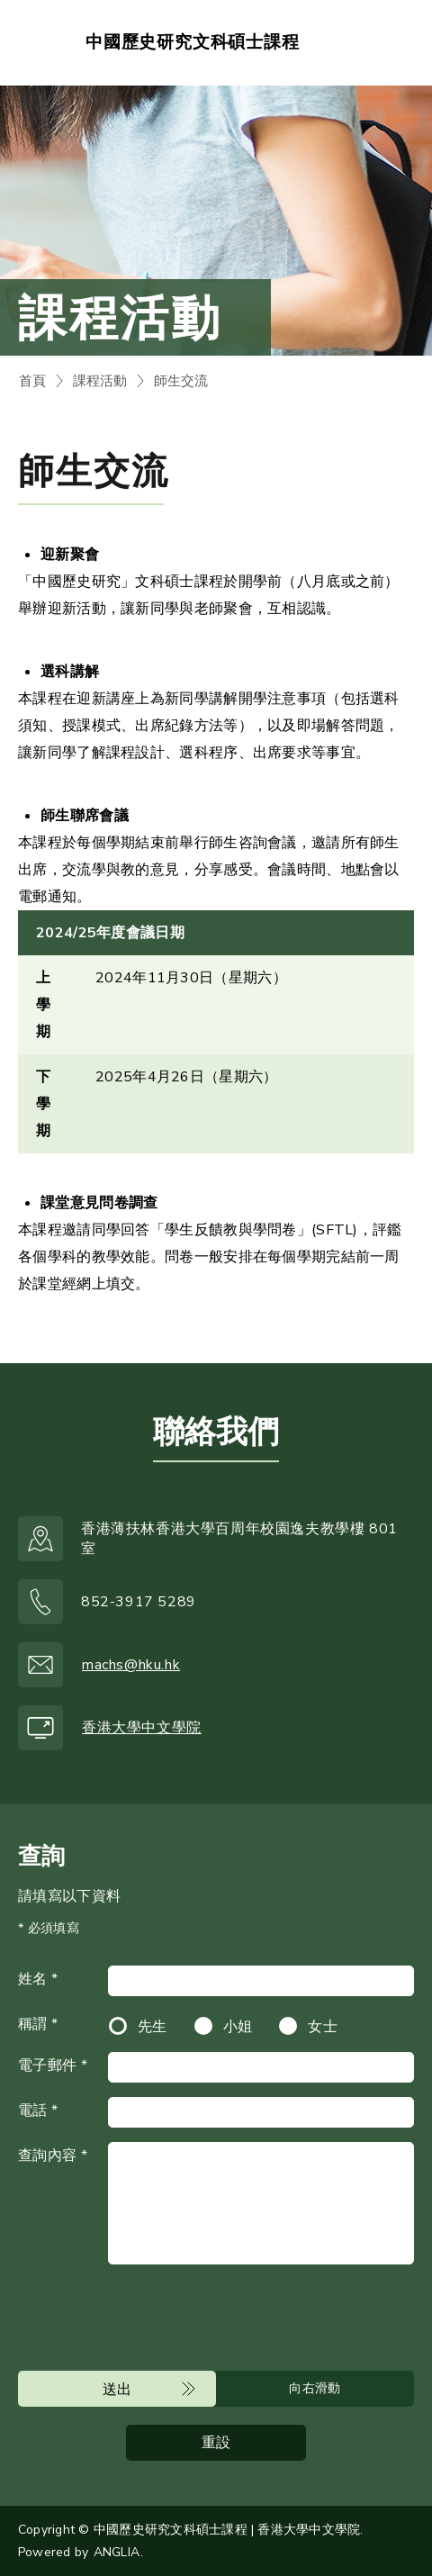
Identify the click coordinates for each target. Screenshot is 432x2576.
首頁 (32, 381)
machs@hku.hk (131, 1665)
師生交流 (181, 381)
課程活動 (100, 381)
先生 (152, 2027)
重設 (216, 2443)
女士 (323, 2027)
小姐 (238, 2027)
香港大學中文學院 (142, 1728)
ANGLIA (117, 2552)
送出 (117, 2390)
